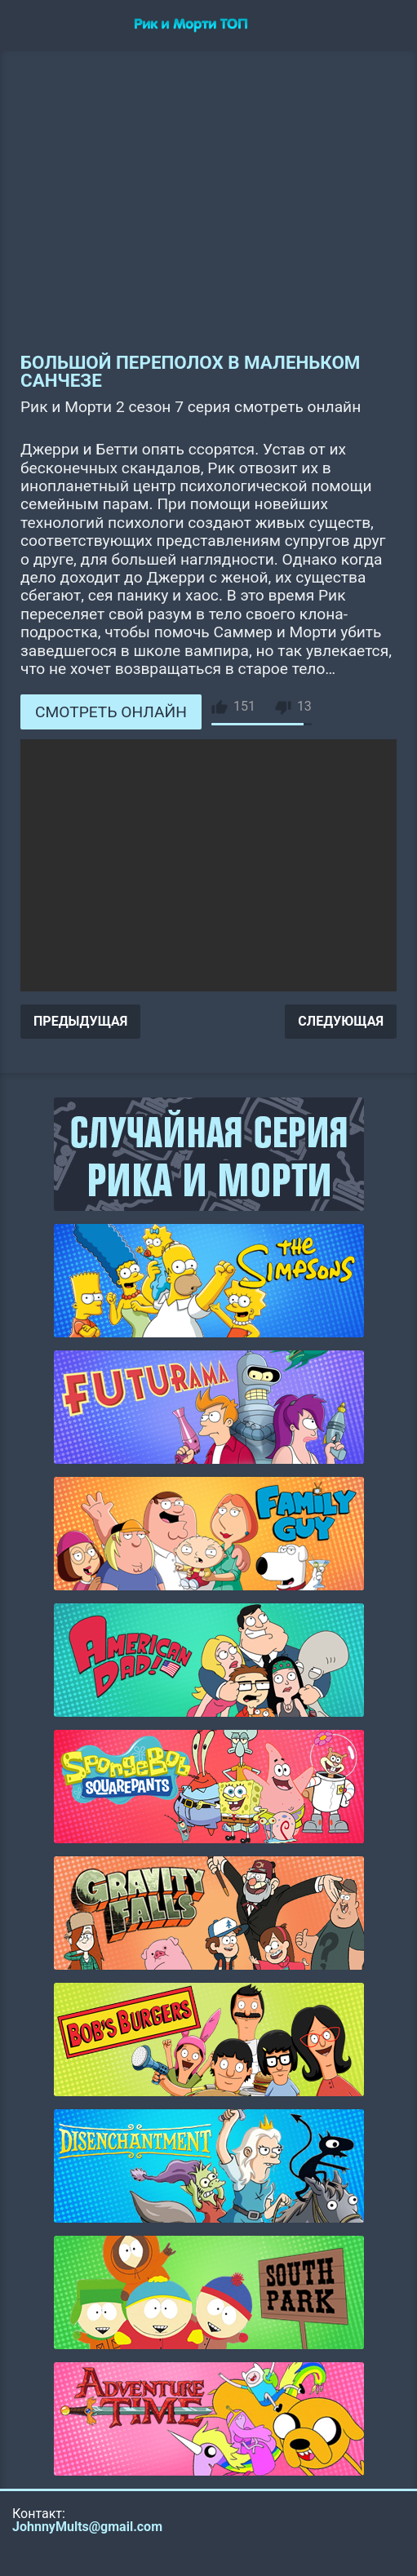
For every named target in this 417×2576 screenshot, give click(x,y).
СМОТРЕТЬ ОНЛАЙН (111, 712)
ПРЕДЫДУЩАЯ (80, 1021)
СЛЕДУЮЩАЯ (341, 1021)
